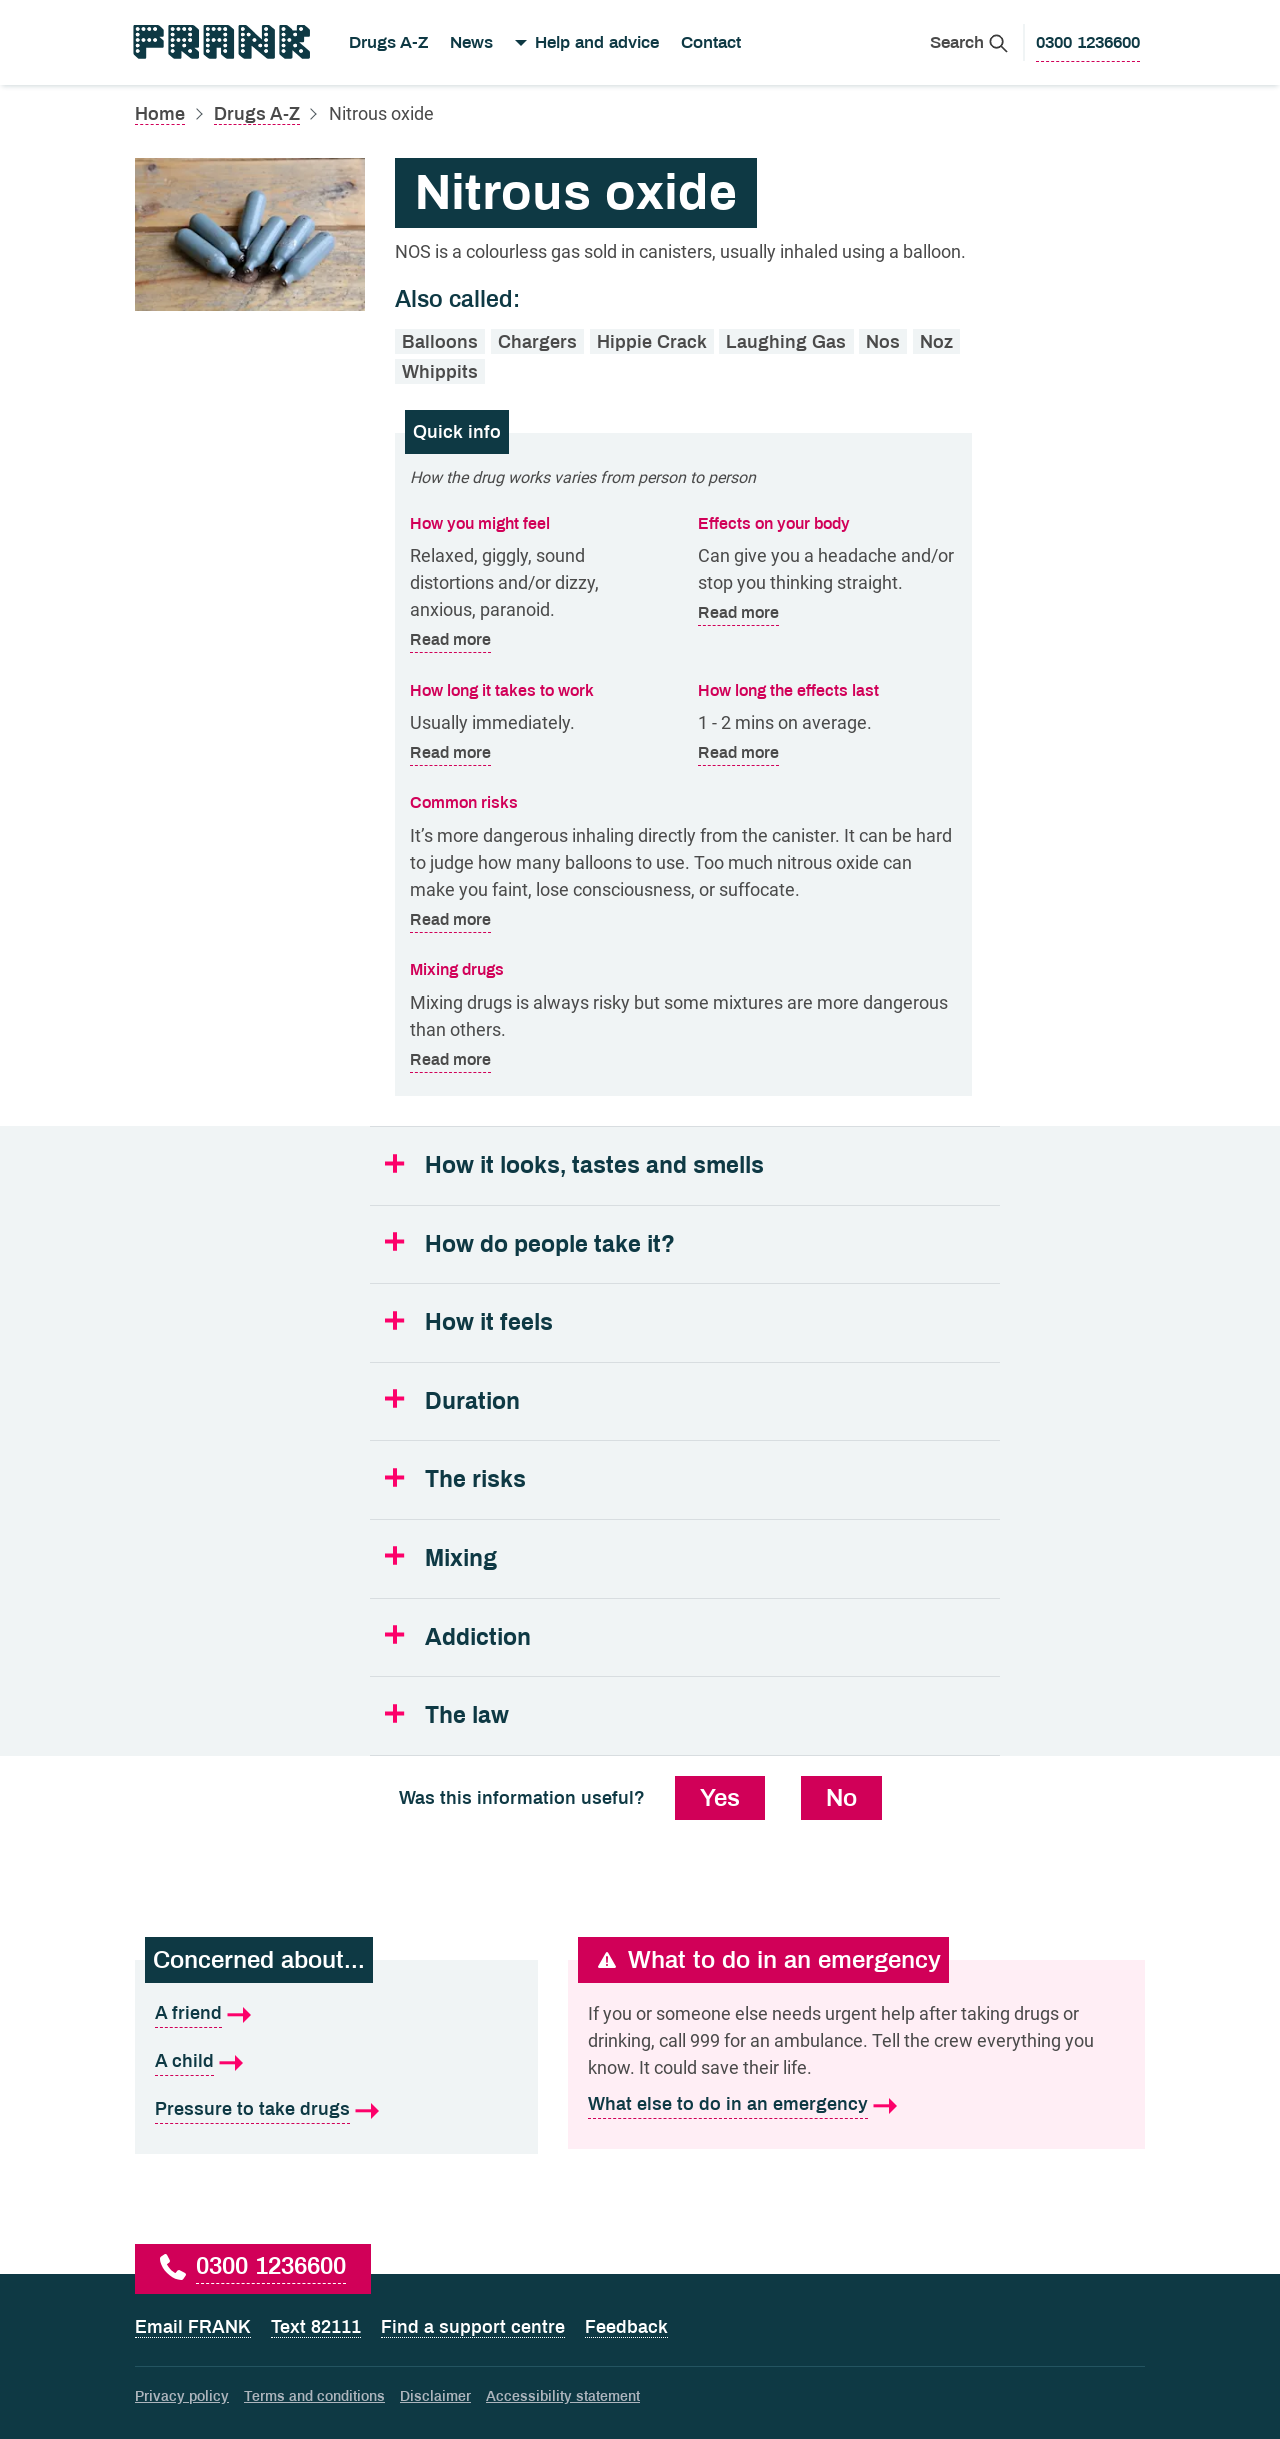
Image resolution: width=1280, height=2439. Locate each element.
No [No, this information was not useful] (841, 1798)
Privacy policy (182, 2396)
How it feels (489, 1322)
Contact (711, 42)
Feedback (626, 2327)
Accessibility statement (563, 2396)
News (471, 42)
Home (160, 114)
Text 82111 (316, 2327)
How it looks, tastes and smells (594, 1165)
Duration (472, 1401)
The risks (475, 1479)
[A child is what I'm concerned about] (336, 2062)
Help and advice (597, 42)
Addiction (478, 1637)
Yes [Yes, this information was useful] (720, 1798)
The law (467, 1715)
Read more (450, 640)
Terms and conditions (314, 2396)
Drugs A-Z (388, 42)
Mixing (461, 1558)
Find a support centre (473, 2327)
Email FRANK (193, 2327)
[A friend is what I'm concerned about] (336, 2014)
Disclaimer (435, 2396)
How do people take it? (550, 1244)
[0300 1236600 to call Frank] (1088, 43)
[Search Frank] (969, 42)
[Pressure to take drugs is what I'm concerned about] (336, 2110)
